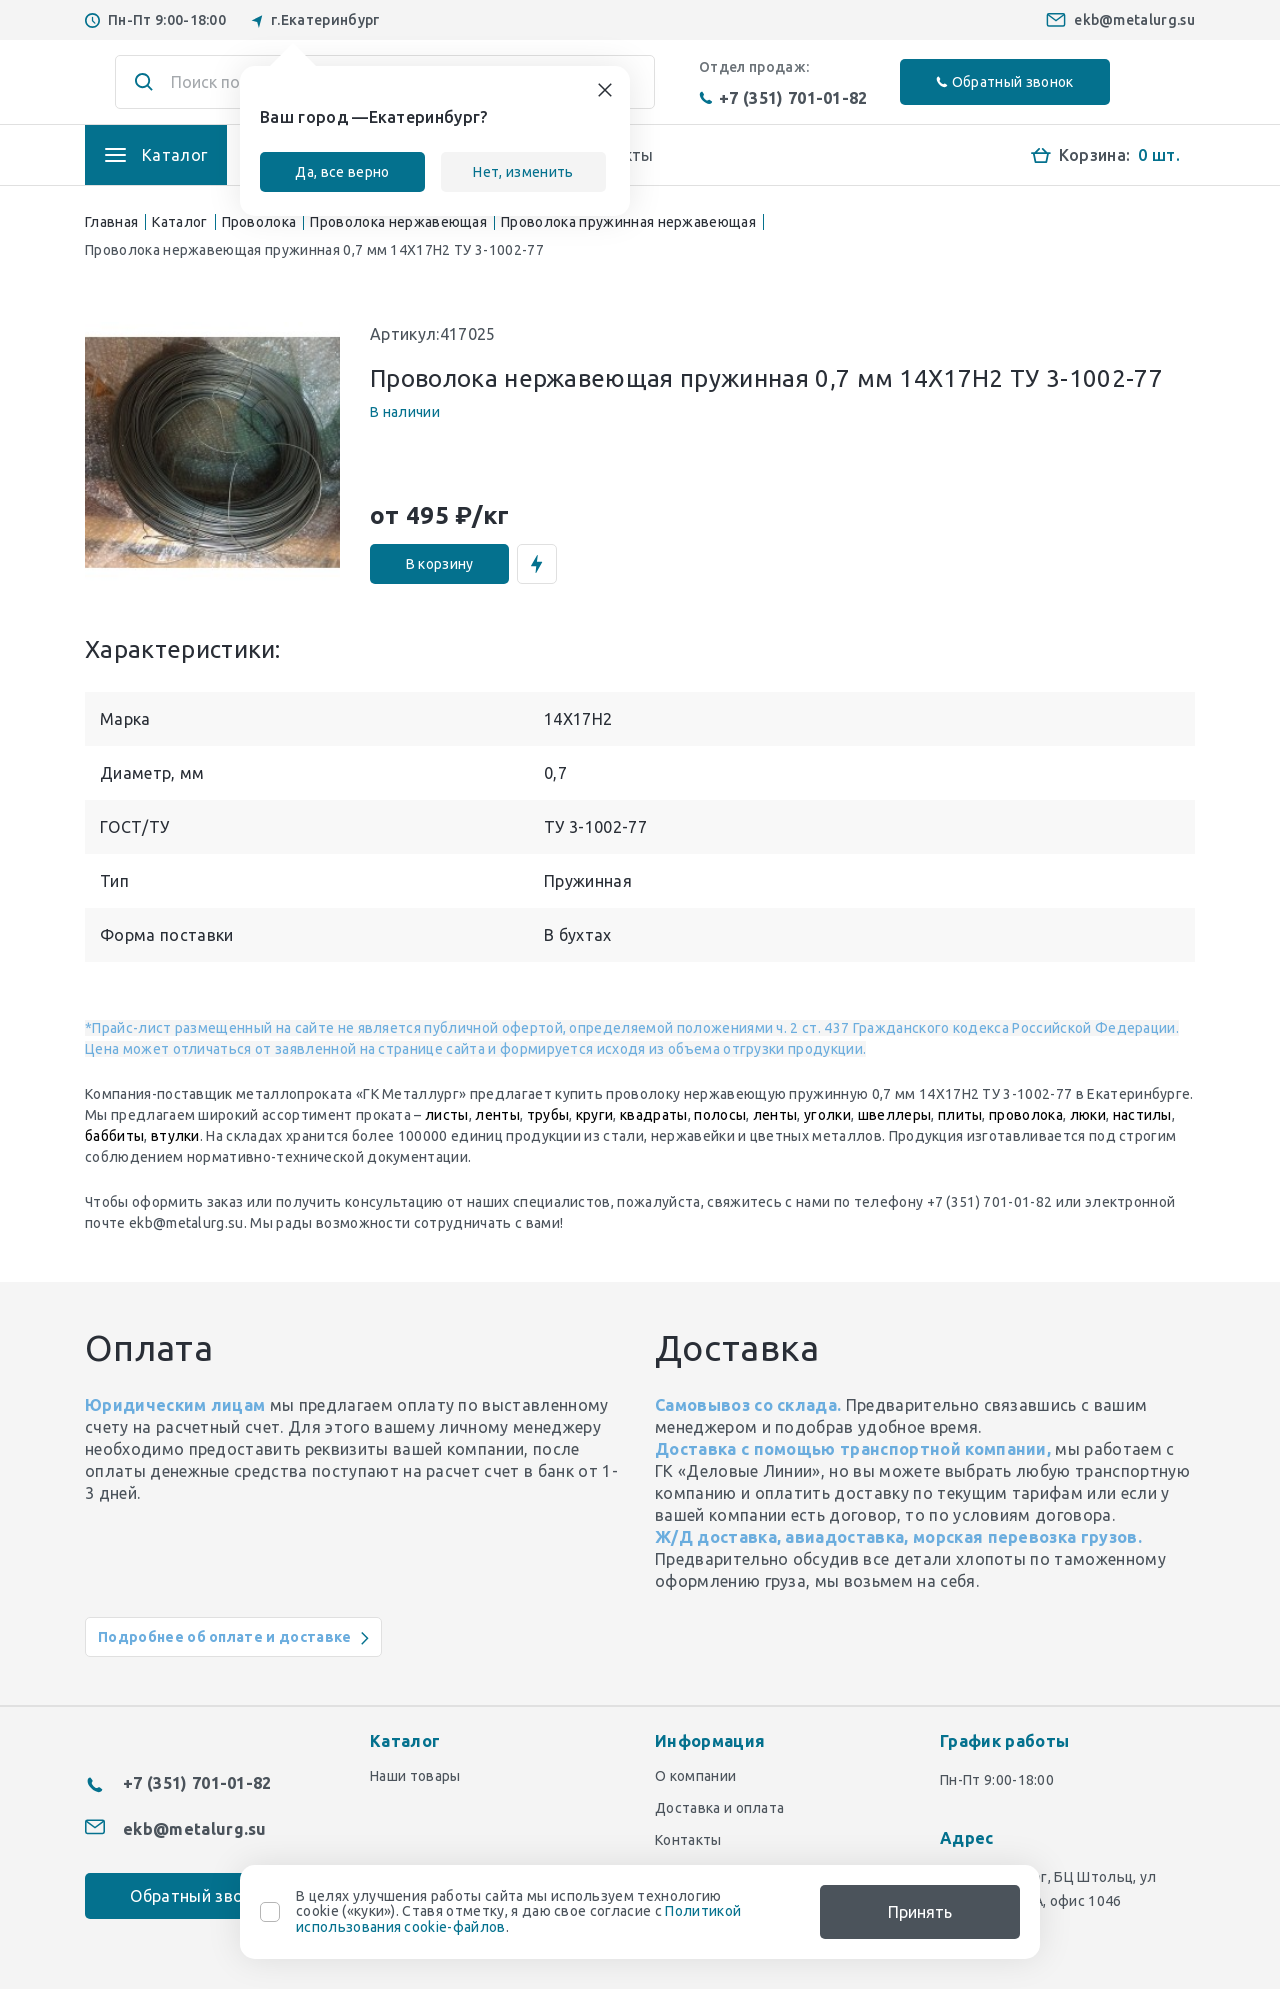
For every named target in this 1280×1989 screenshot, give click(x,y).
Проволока (259, 222)
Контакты (688, 1840)
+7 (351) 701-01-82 (783, 98)
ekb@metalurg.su (1134, 20)
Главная (111, 222)
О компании (695, 1776)
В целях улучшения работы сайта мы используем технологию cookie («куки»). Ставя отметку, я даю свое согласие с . (518, 1912)
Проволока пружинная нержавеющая (628, 222)
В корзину (440, 564)
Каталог (179, 222)
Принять (920, 1912)
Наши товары (415, 1776)
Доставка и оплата (719, 1808)
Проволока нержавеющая (398, 222)
